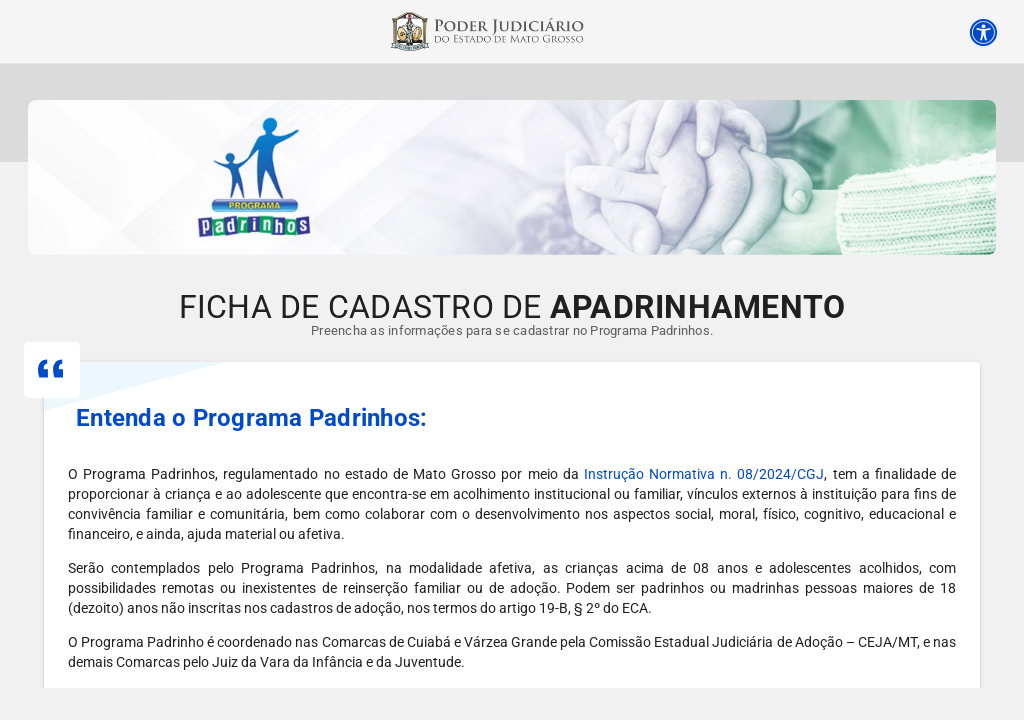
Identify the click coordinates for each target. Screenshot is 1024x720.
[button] (512, 418)
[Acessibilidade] (983, 29)
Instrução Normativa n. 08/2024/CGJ (704, 474)
